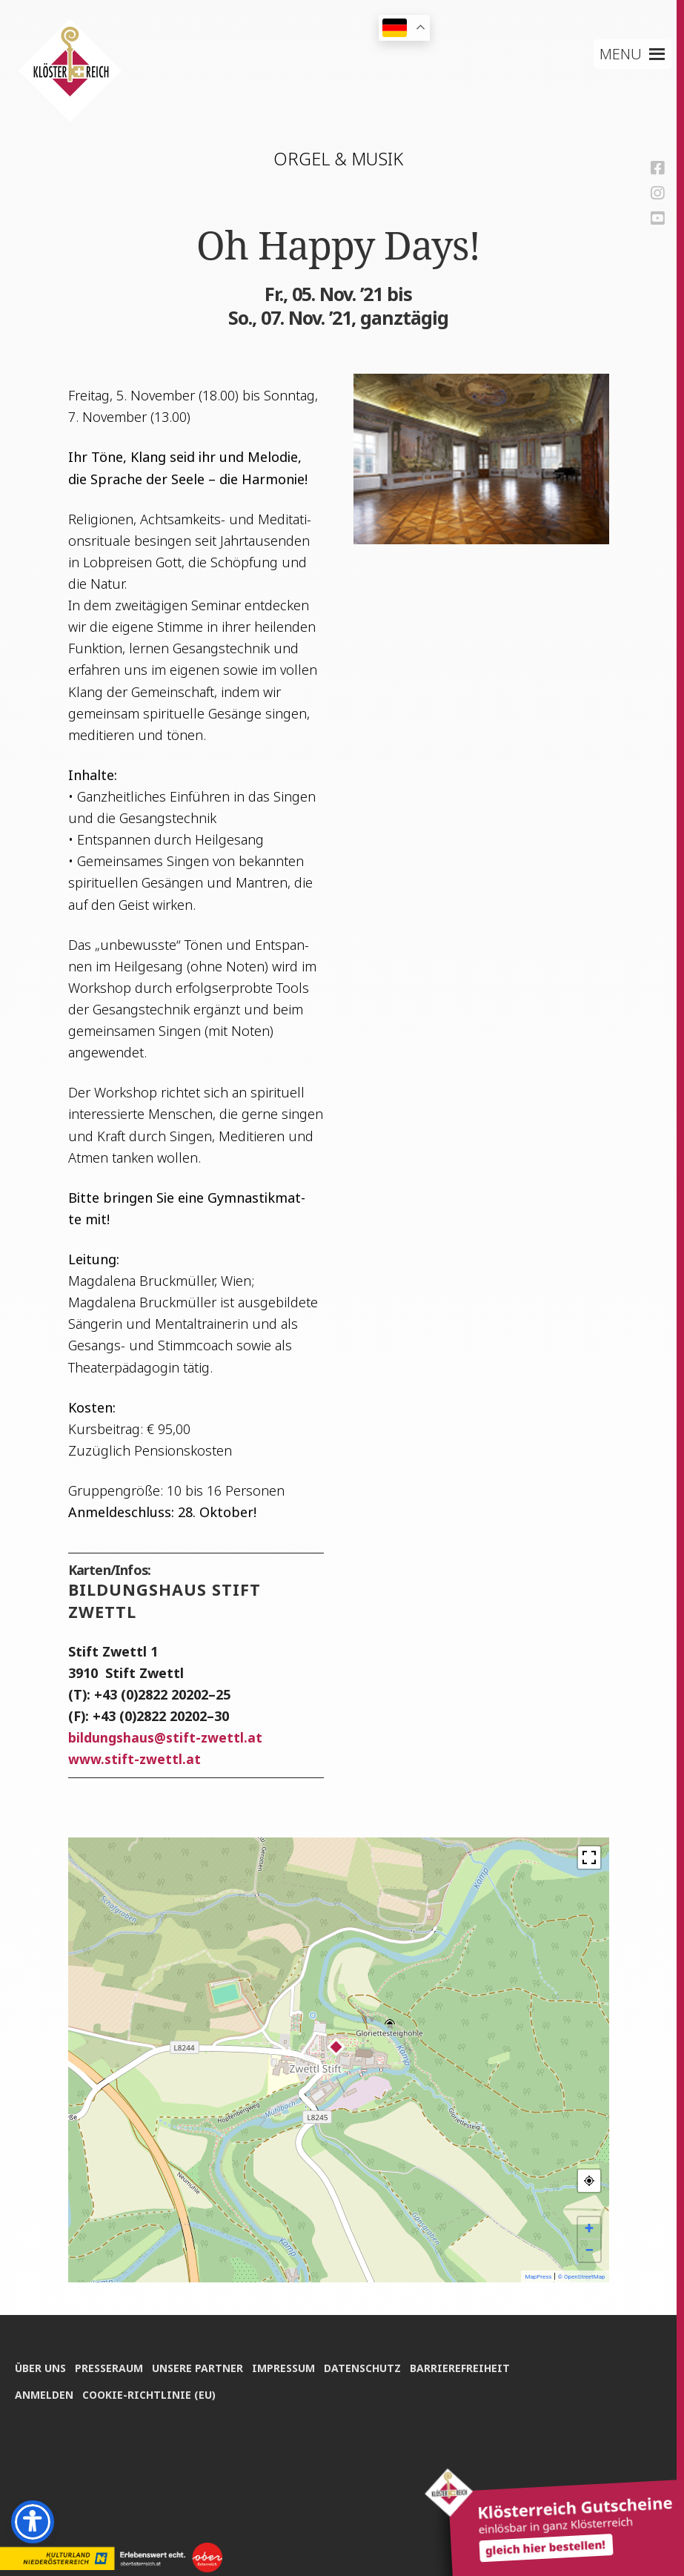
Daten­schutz (371, 2365)
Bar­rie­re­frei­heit (471, 2365)
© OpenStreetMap (581, 2276)
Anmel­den (44, 2392)
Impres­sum (290, 2365)
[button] (622, 54)
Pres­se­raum (111, 2365)
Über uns (40, 2365)
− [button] (589, 2250)
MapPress (538, 2276)
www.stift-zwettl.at (134, 1759)
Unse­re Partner (202, 2365)
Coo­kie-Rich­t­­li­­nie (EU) (151, 2392)
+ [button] (589, 2228)
